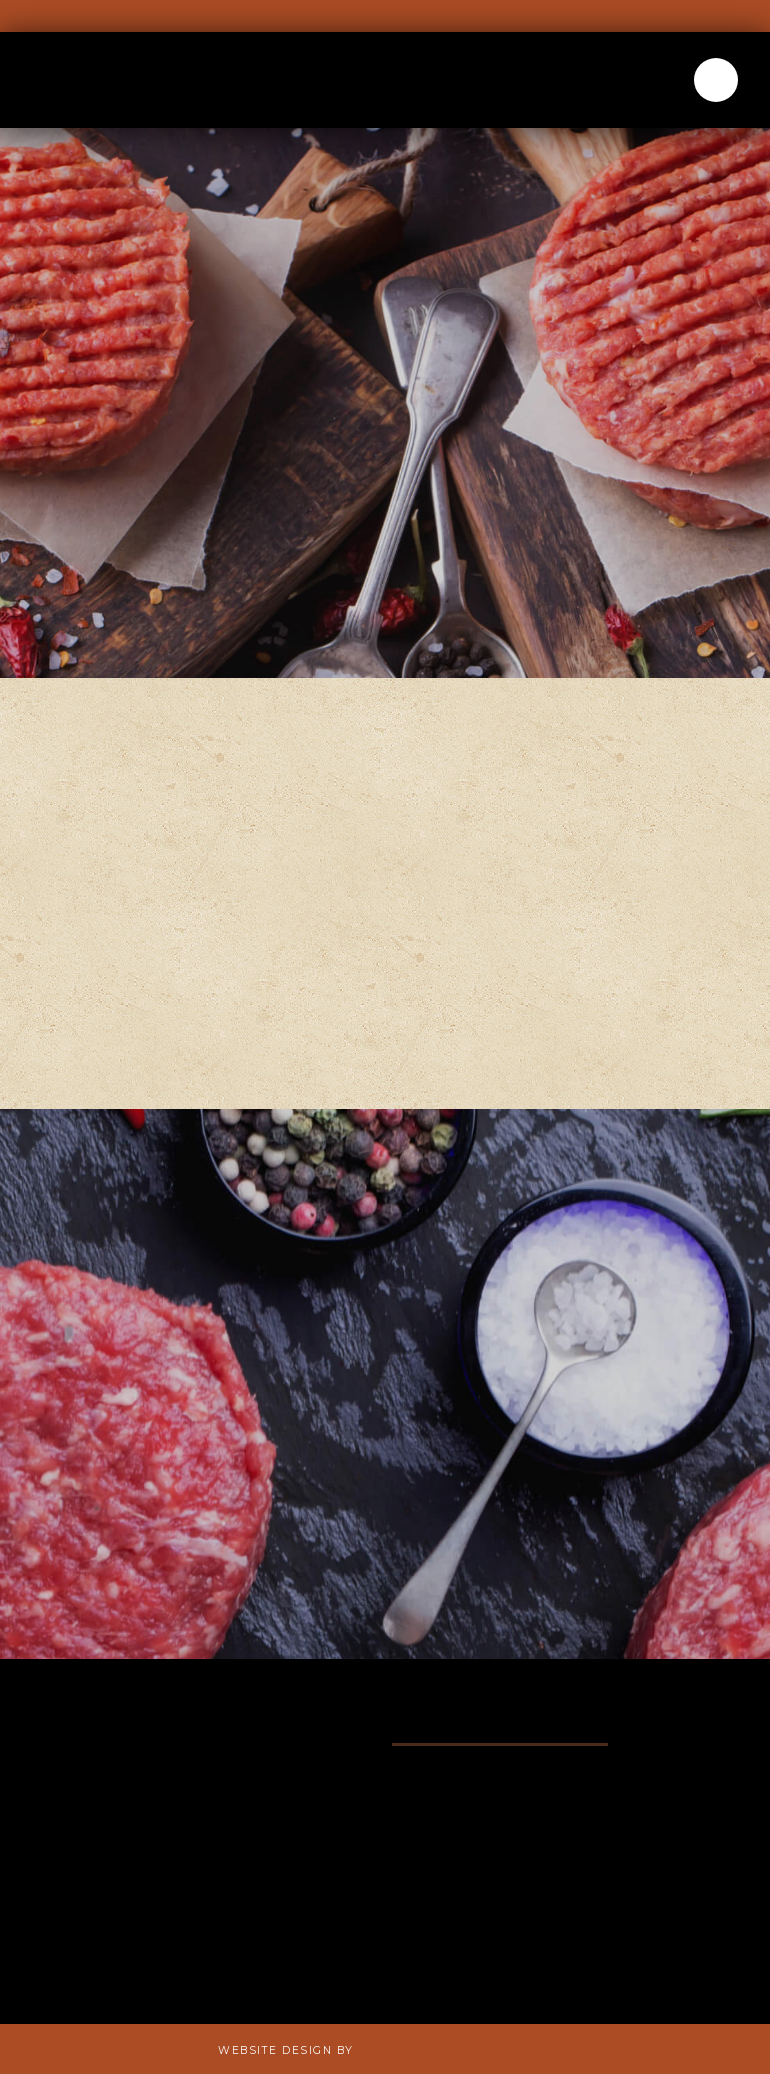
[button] (716, 80)
